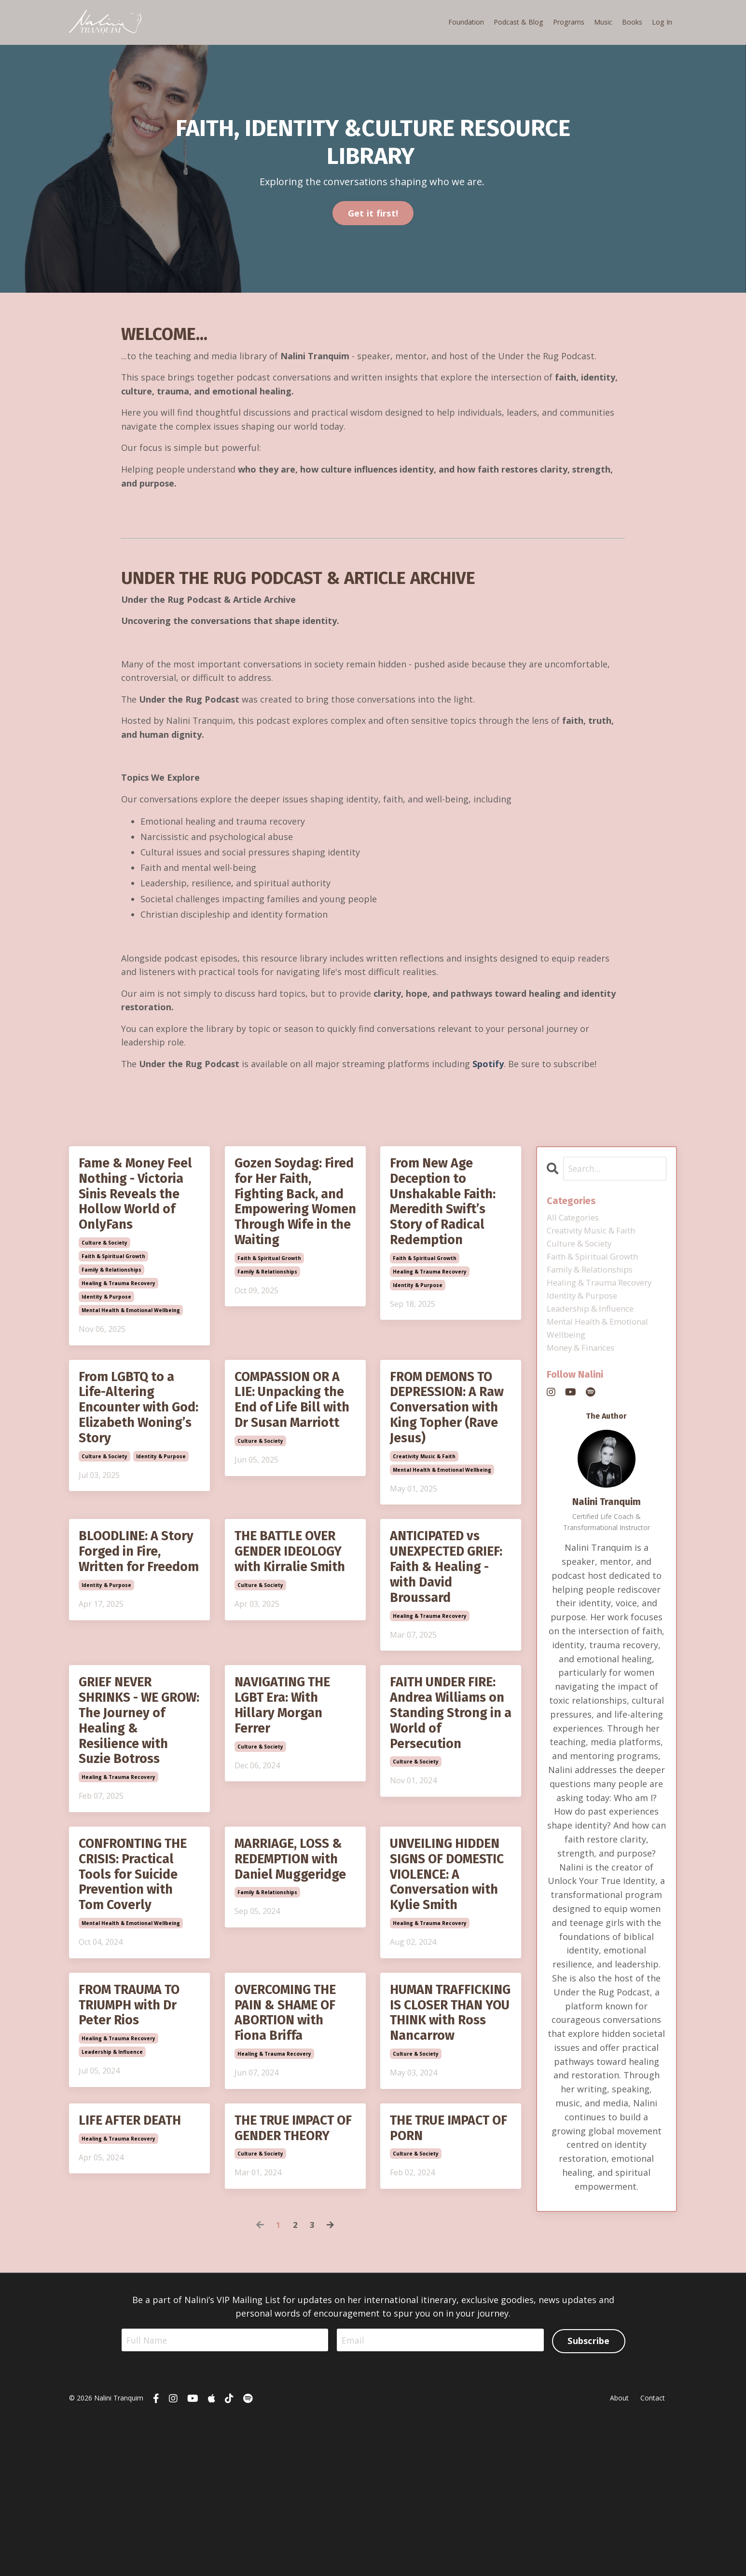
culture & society (104, 1274)
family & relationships (111, 1301)
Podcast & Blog (519, 22)
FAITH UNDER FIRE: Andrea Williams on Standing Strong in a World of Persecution (450, 1769)
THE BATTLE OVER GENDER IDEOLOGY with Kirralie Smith (295, 1605)
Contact (652, 2553)
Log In (662, 22)
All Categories (575, 1222)
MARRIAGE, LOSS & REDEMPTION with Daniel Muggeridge (288, 1952)
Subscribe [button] (588, 2495)
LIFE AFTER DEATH (137, 2255)
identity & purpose (106, 1328)
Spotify (489, 1068)
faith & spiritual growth (113, 1287)
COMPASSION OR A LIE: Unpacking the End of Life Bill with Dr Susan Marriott (295, 1444)
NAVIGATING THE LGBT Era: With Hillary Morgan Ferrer (289, 1761)
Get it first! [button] (373, 213)
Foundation (467, 22)
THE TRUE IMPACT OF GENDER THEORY (292, 2273)
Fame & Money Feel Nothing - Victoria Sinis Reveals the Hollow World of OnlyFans (132, 1212)
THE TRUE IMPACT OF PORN (447, 2264)
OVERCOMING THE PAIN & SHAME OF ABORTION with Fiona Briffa (293, 2125)
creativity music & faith (424, 1497)
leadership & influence (112, 2166)
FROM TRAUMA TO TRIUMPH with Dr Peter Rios (137, 2116)
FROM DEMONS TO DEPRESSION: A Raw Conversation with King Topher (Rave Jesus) (450, 1444)
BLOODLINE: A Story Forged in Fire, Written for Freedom (130, 1605)
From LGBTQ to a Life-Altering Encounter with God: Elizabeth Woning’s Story (132, 1444)
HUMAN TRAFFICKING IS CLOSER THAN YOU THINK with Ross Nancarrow (450, 2133)
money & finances (584, 1361)
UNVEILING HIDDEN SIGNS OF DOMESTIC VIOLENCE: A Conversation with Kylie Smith (450, 1969)
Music (603, 22)
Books (632, 22)
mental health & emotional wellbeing (131, 1341)
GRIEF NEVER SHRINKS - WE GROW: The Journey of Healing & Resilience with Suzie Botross (129, 1787)
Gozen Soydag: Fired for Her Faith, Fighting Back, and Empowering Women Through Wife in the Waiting (290, 1229)
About (619, 2553)
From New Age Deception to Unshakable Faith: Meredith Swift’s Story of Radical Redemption (450, 1212)
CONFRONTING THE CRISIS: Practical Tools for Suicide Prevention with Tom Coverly (139, 1969)
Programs (569, 22)
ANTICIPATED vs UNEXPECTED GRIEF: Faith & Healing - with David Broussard (444, 1614)
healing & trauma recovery (118, 1314)
